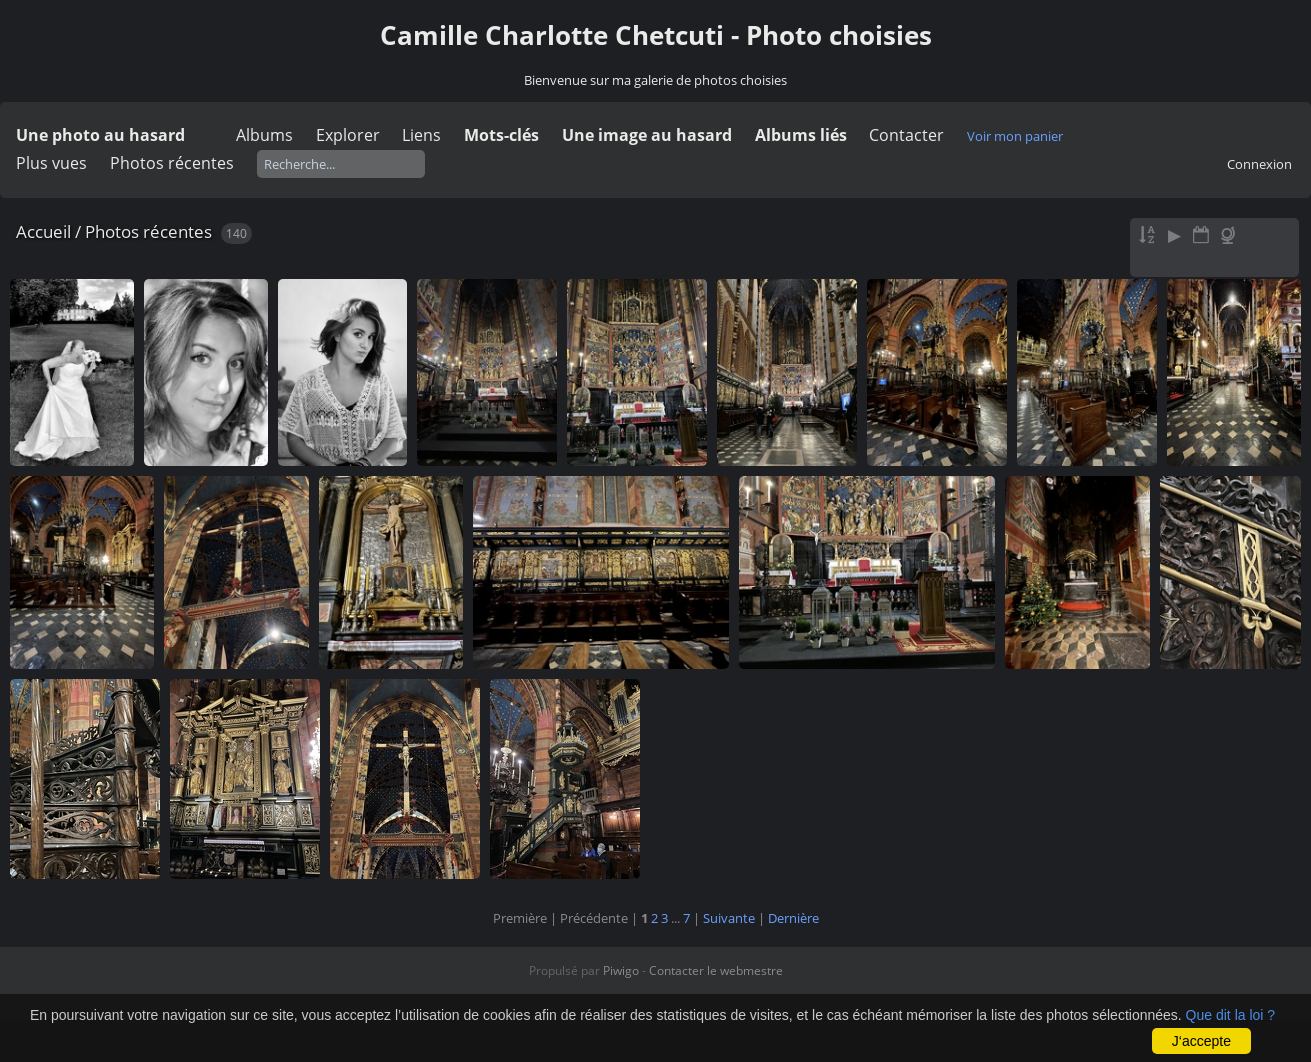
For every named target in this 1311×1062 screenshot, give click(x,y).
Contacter (906, 135)
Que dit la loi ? (1231, 1015)
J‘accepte (1201, 1041)
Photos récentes (172, 163)
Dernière (793, 918)
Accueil (43, 231)
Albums (264, 135)
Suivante (729, 918)
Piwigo (621, 970)
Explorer (348, 135)
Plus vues (51, 163)
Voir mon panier (1015, 136)
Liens (421, 135)
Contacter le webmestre (716, 970)
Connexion (1259, 164)
